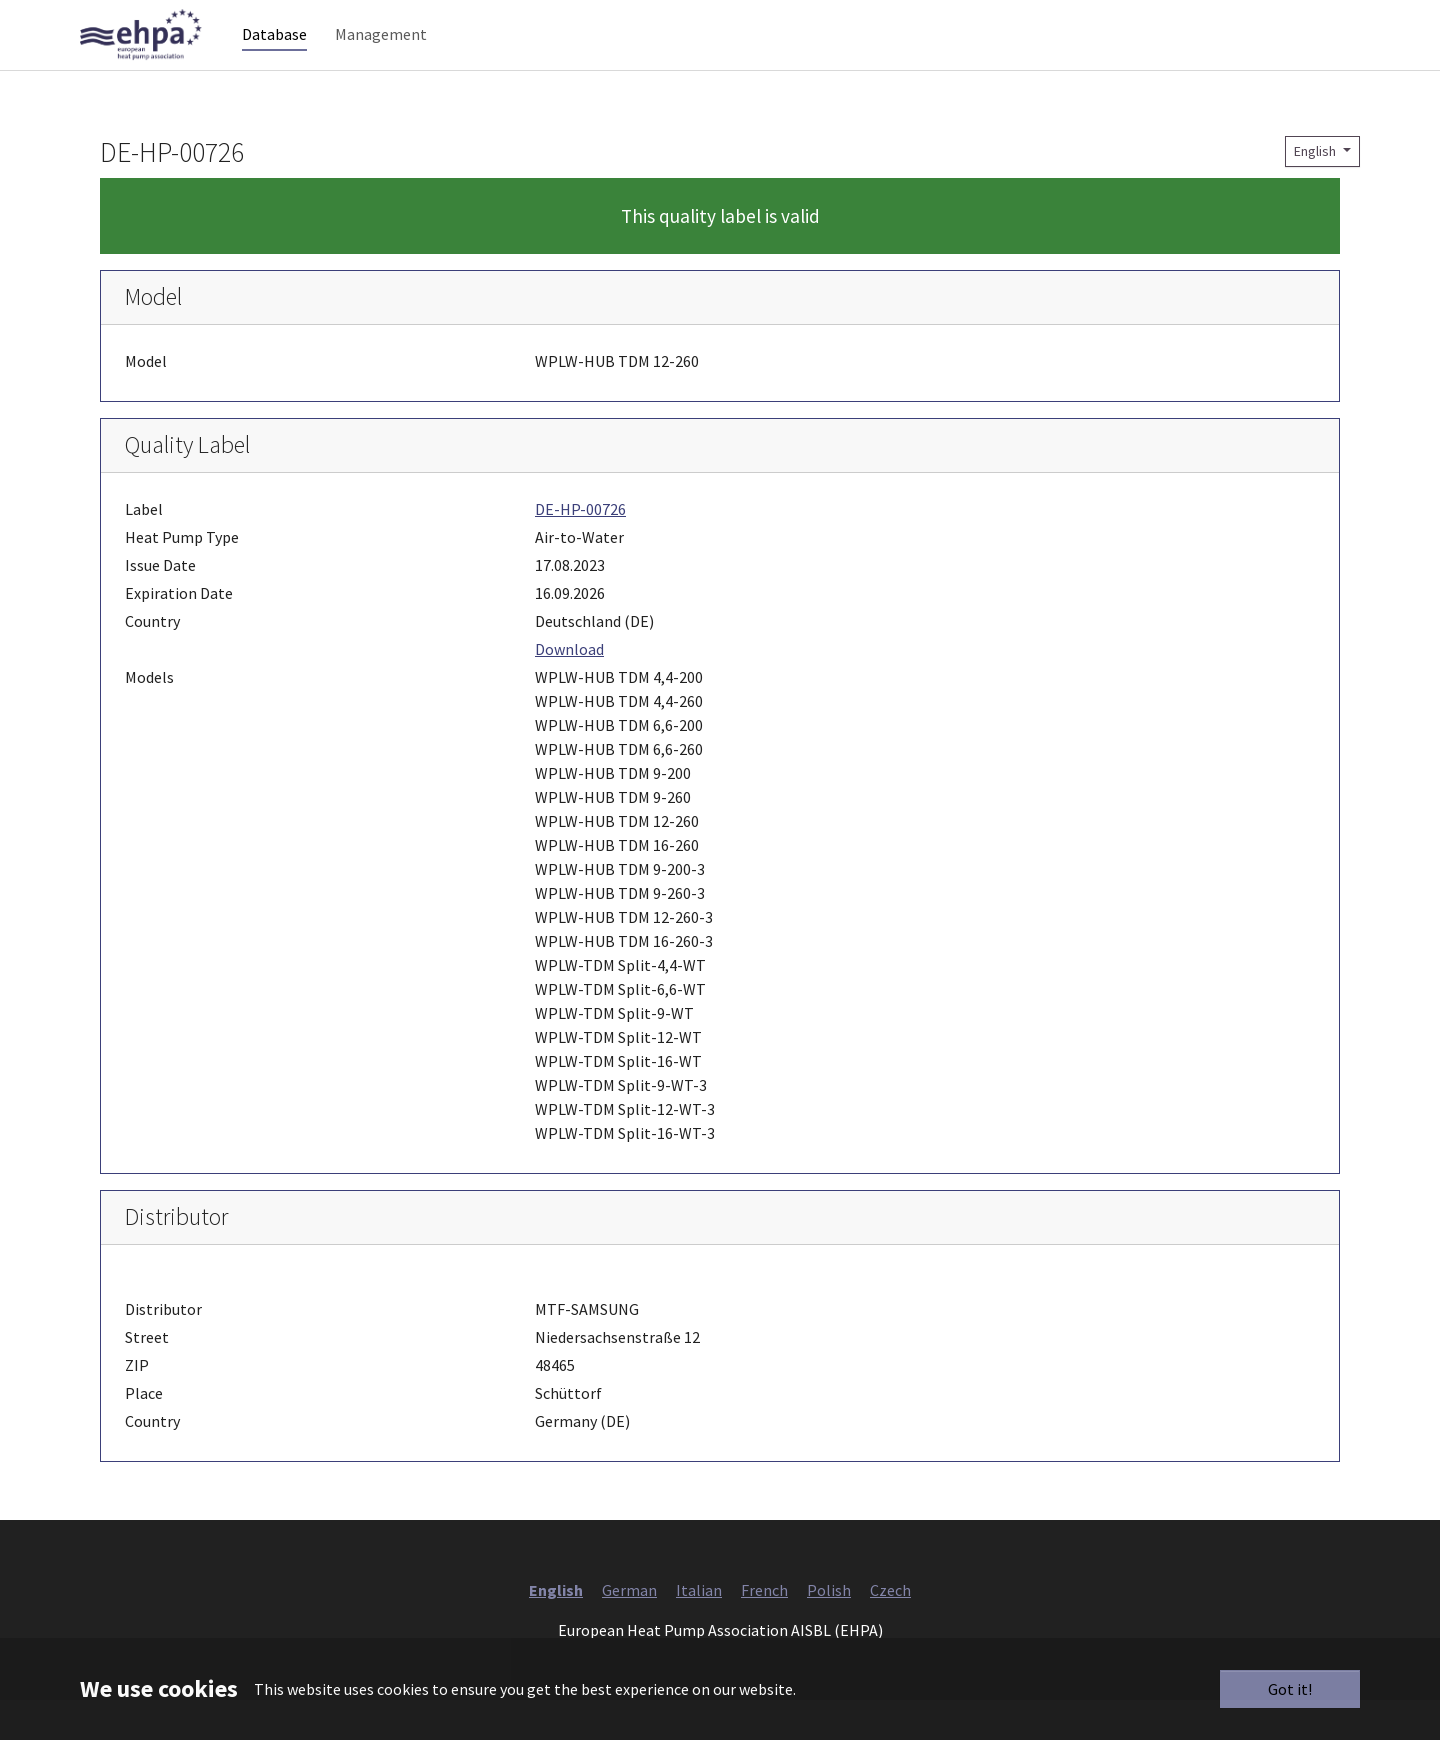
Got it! (1290, 1689)
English (1316, 191)
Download (569, 689)
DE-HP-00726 (580, 549)
